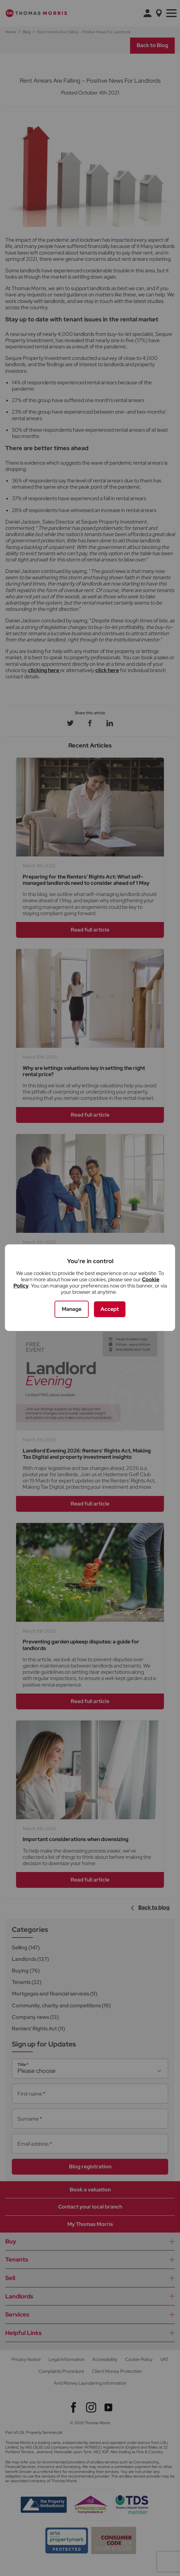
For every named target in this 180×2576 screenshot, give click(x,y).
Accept (110, 1309)
